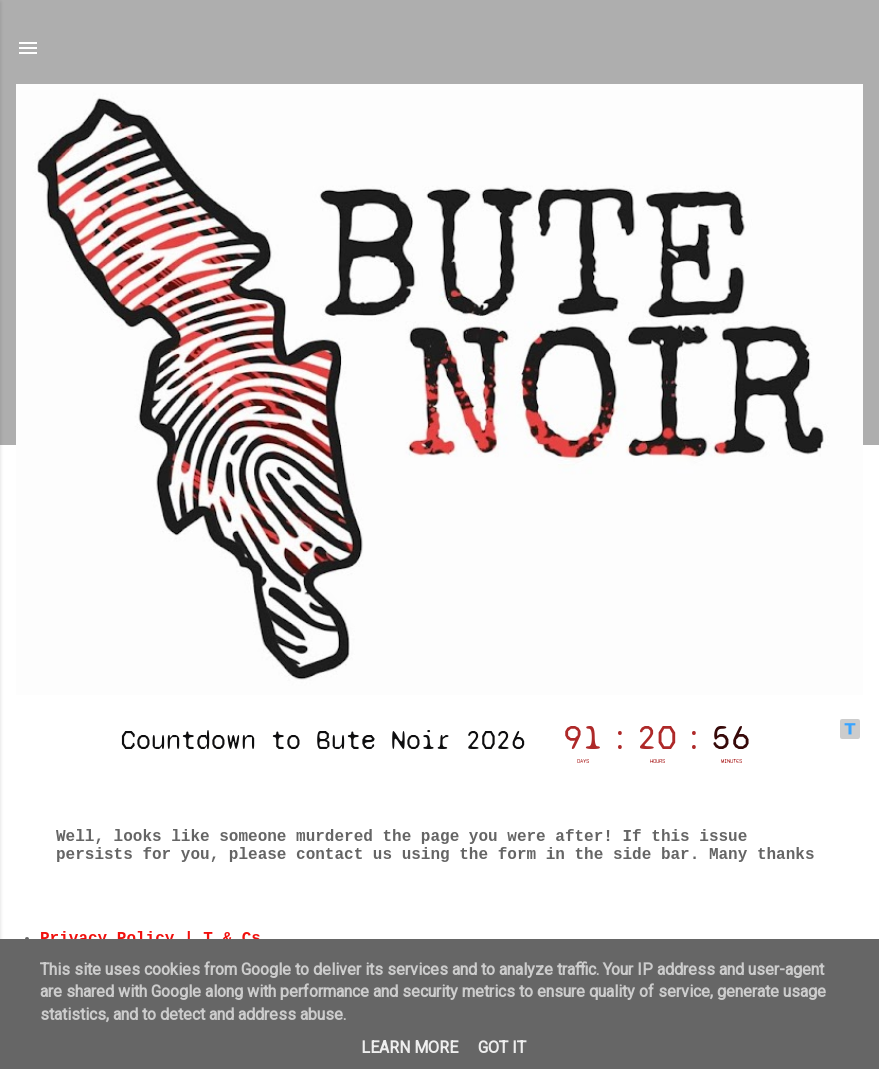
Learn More (409, 1047)
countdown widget (439, 741)
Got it (502, 1047)
